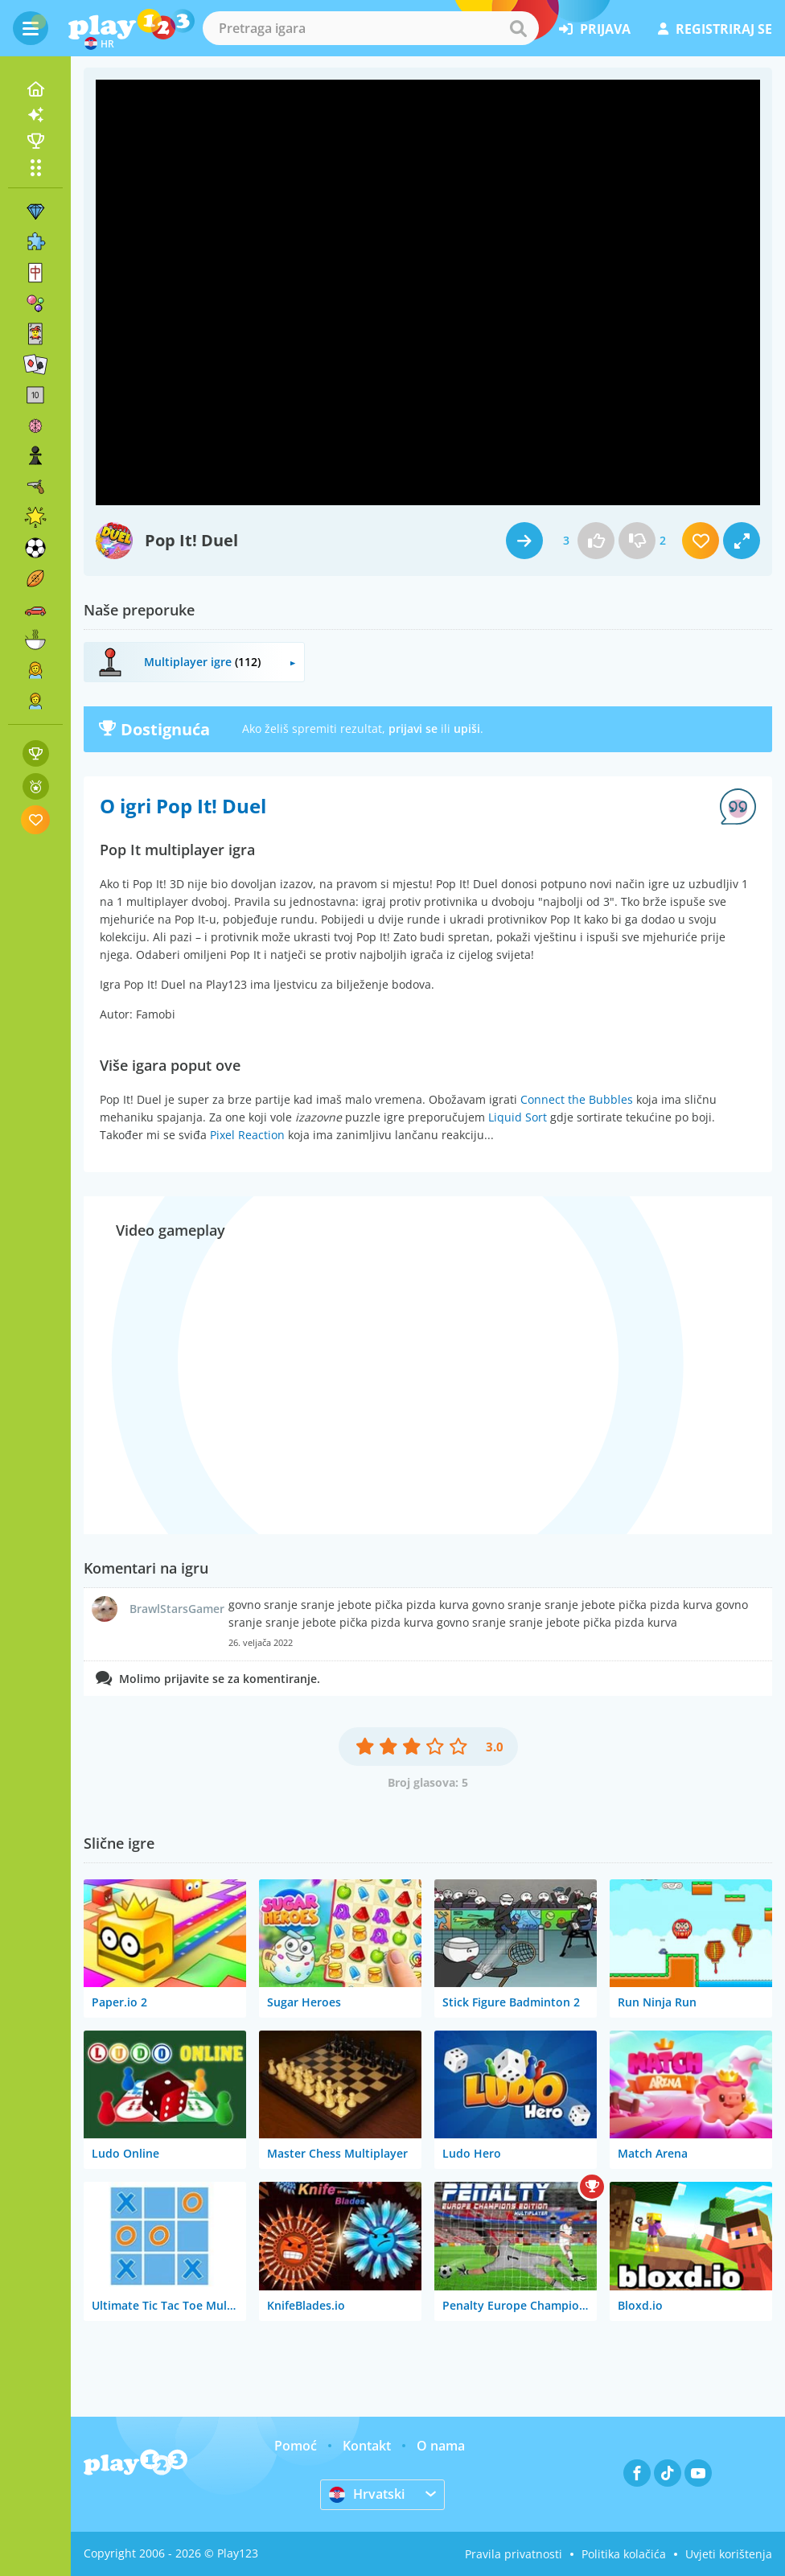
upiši (467, 728)
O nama (441, 2446)
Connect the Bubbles (576, 1099)
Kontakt (367, 2446)
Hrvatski (367, 2494)
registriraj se (715, 29)
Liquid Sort (517, 1117)
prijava (595, 29)
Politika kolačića (624, 2554)
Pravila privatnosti (513, 2554)
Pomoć (295, 2446)
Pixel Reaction (247, 1134)
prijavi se (413, 728)
